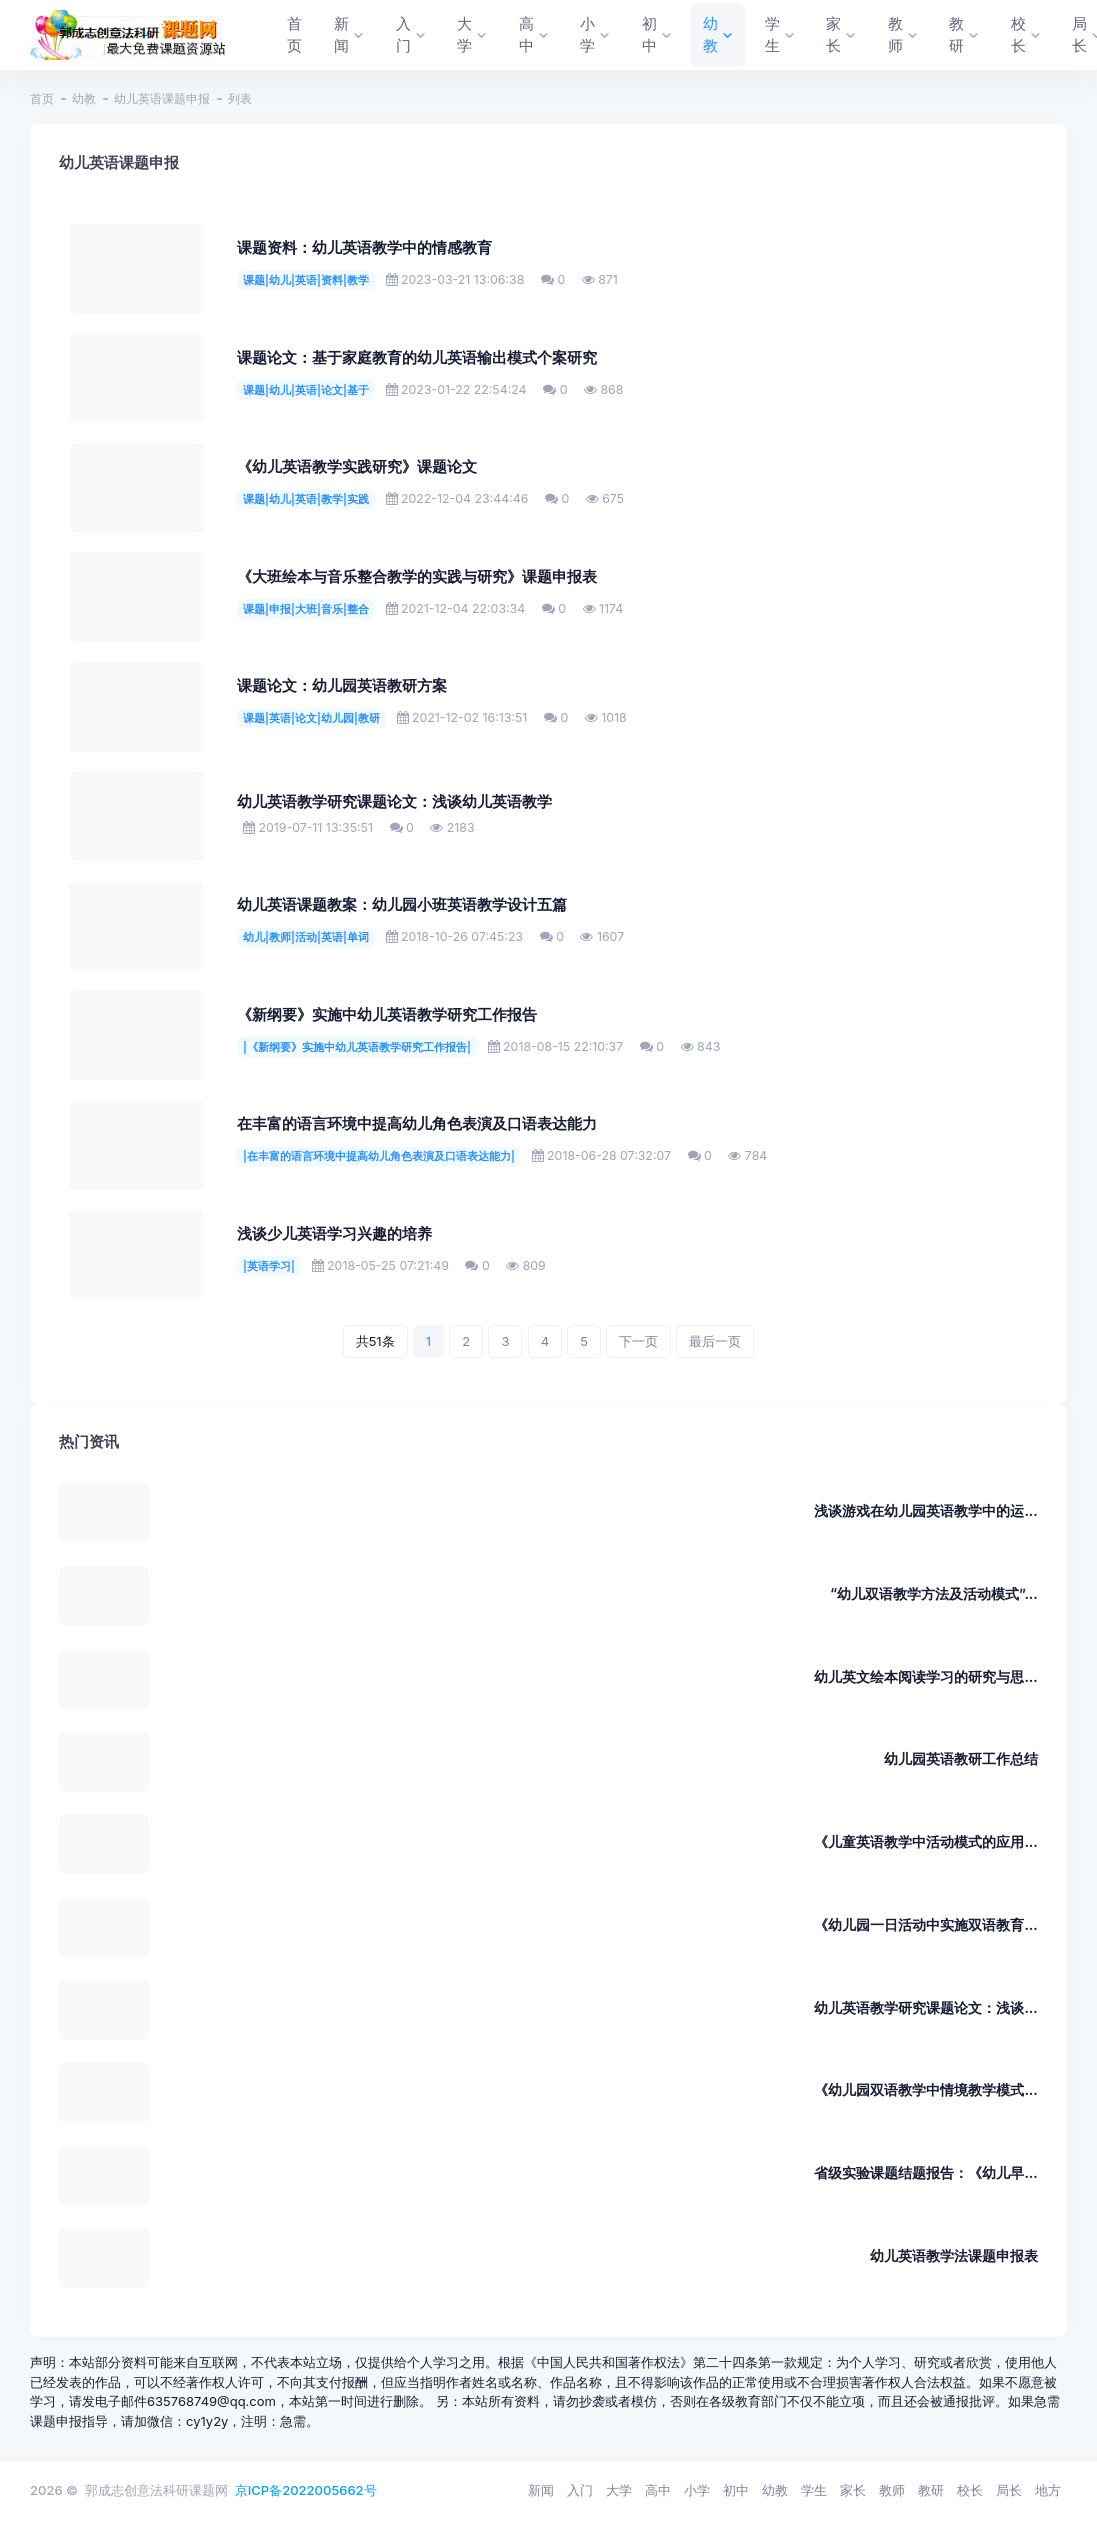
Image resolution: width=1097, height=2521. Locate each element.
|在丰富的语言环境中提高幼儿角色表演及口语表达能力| (379, 1156)
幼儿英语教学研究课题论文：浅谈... (925, 2007)
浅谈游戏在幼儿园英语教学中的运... (925, 1510)
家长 (853, 2490)
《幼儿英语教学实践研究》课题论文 (357, 467)
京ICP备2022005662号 (306, 2490)
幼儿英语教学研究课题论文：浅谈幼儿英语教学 (394, 802)
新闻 (541, 2490)
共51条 (375, 1341)
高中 (658, 2490)
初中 (736, 2490)
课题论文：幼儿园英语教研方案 (342, 686)
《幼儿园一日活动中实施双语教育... (925, 1924)
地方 (1048, 2490)
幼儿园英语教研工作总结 (961, 1758)
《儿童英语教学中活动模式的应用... (925, 1841)
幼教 (84, 98)
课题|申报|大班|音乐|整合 (306, 609)
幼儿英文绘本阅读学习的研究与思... (925, 1676)
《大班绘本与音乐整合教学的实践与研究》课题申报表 (417, 577)
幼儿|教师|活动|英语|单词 (306, 937)
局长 (1009, 2490)
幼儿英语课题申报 (162, 98)
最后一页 (715, 1341)
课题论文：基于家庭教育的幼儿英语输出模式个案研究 (417, 358)
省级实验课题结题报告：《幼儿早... (925, 2172)
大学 (619, 2490)
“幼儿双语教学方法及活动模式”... (934, 1593)
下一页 (638, 1341)
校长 (970, 2490)
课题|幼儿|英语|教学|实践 (306, 499)
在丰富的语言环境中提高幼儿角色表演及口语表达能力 (417, 1124)
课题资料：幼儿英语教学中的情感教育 (364, 248)
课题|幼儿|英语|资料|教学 (306, 280)
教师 (892, 2490)
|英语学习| (269, 1266)
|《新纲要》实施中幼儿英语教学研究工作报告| (357, 1047)
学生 (814, 2490)
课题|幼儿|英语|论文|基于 (306, 390)
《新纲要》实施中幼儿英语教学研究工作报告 (387, 1015)
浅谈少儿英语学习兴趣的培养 (334, 1234)
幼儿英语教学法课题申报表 (954, 2255)
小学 (697, 2490)
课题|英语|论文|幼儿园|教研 (311, 718)
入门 (580, 2490)
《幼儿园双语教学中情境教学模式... (925, 2089)
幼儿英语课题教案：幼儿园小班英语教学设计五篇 (402, 905)
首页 (42, 98)
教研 (931, 2490)
